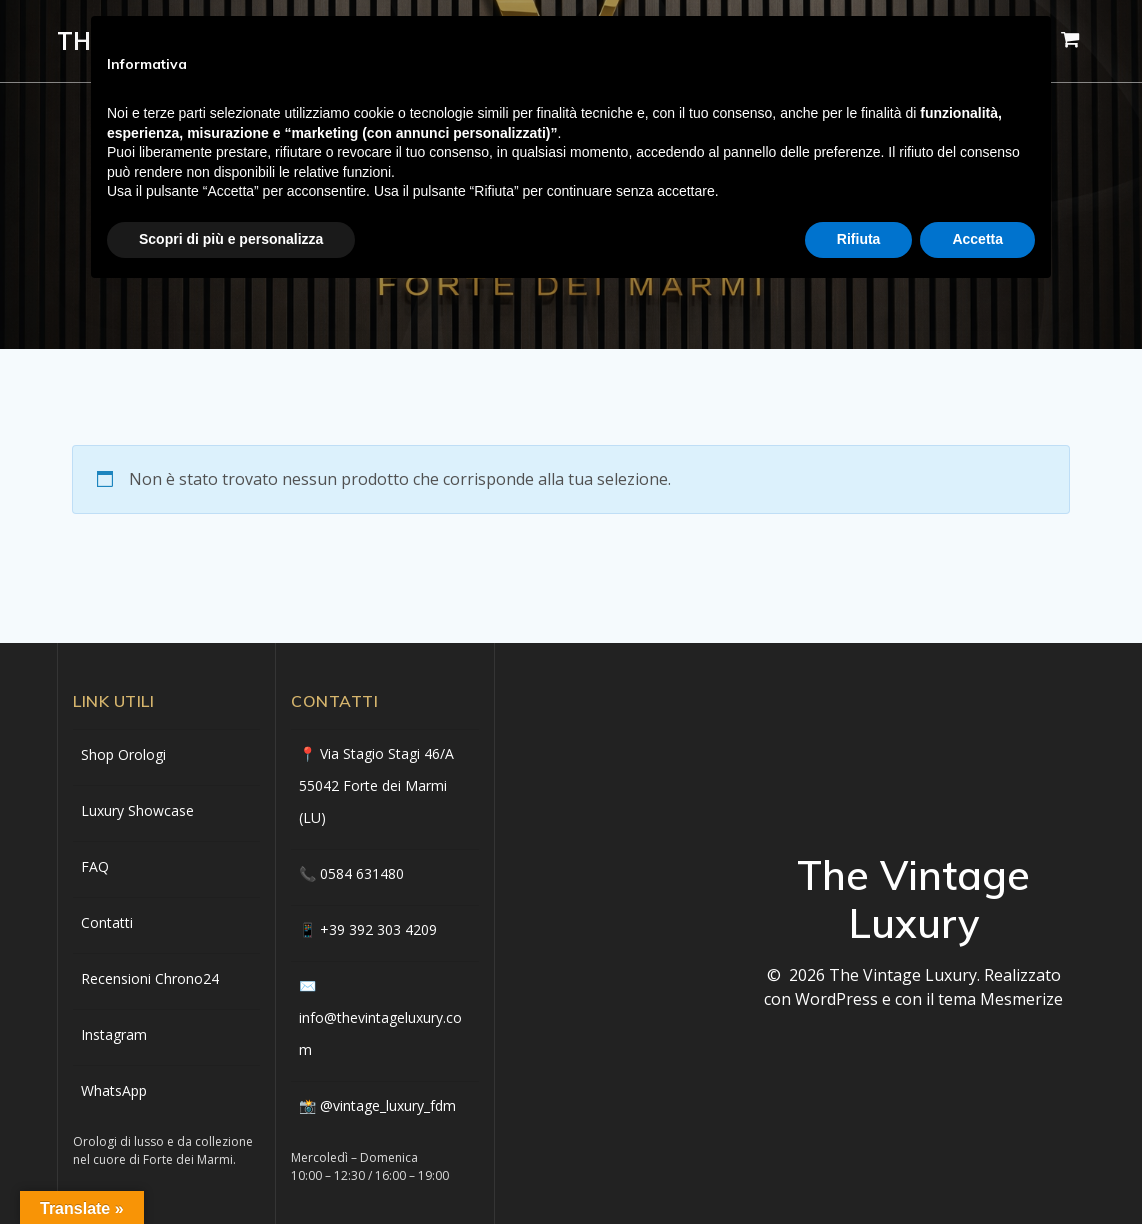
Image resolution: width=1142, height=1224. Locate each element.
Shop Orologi (123, 754)
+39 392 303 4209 (378, 929)
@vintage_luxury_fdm (388, 1105)
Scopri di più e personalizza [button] (231, 239)
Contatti (107, 922)
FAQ (95, 866)
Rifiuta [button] (859, 239)
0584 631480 (362, 873)
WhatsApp (114, 1090)
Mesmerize (1021, 999)
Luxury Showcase (137, 810)
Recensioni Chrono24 (150, 978)
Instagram (114, 1034)
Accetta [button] (977, 239)
